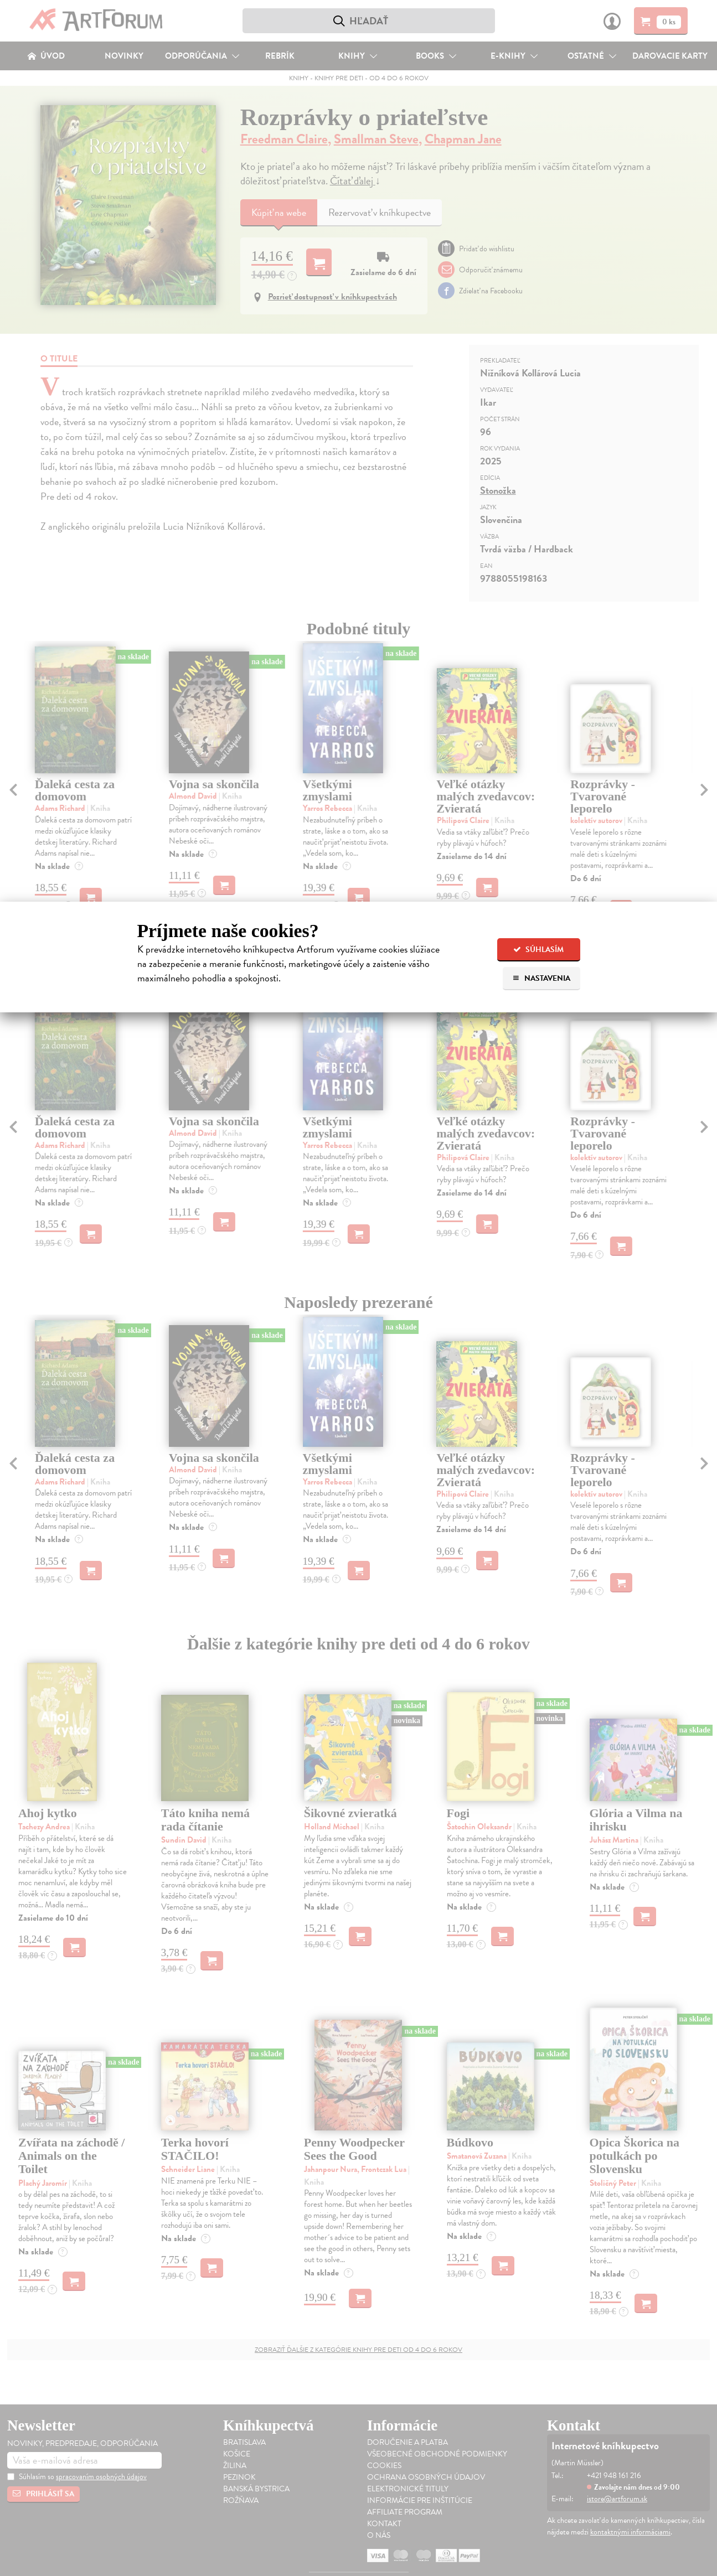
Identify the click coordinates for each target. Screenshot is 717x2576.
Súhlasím (538, 949)
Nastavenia (541, 978)
